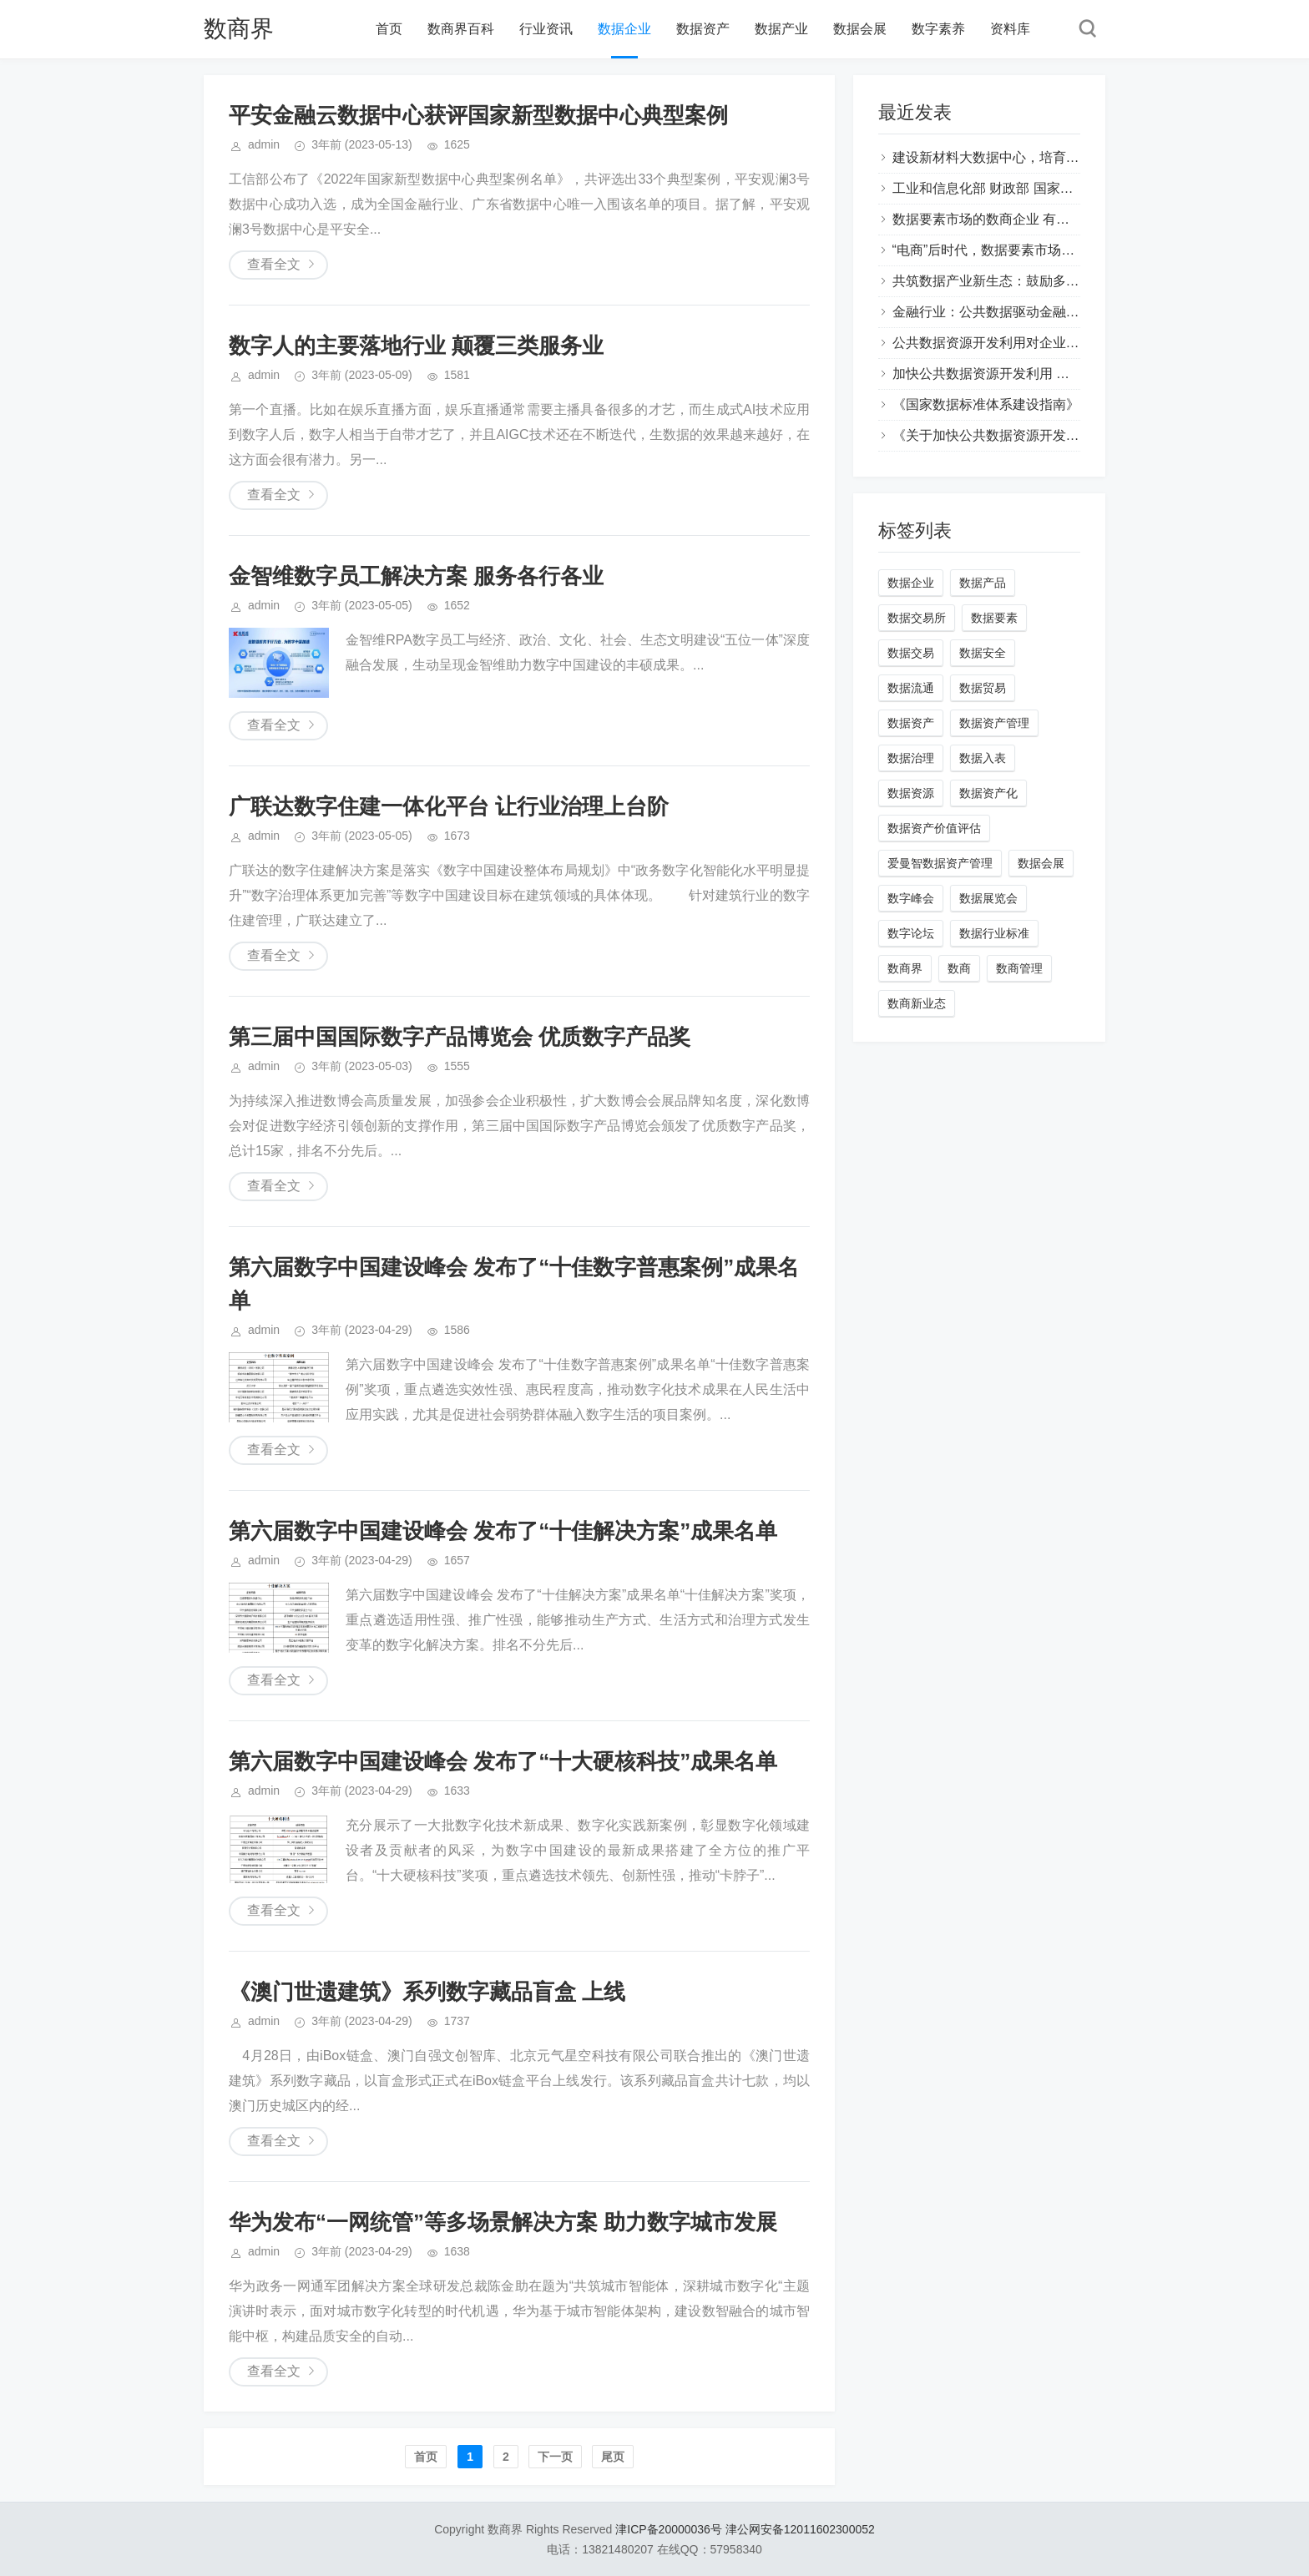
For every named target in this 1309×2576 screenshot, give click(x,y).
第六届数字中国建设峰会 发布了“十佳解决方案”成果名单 (503, 1530)
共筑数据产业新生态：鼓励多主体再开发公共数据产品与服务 (1072, 281)
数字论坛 (910, 933)
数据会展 (860, 29)
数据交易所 (916, 617)
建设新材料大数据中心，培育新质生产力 (1012, 157)
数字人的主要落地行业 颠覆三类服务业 (416, 345)
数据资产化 (988, 793)
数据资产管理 (994, 723)
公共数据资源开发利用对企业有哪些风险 (1012, 343)
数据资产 (703, 29)
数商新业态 (916, 1003)
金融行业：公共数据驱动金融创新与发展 (1012, 312)
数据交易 (910, 652)
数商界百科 (460, 29)
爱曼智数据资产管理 (940, 863)
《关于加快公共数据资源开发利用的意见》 (1019, 435)
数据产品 (982, 582)
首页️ (425, 2456)
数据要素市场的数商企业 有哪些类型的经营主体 (1034, 219)
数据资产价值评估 (934, 828)
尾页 (612, 2456)
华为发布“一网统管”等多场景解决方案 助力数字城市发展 (503, 2222)
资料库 (1010, 29)
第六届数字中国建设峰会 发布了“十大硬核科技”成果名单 (503, 1761)
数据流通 (910, 688)
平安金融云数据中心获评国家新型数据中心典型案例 (478, 115)
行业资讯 (546, 29)
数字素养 (938, 29)
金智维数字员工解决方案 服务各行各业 (416, 575)
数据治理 (910, 758)
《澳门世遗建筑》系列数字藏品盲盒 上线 (427, 1991)
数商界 (239, 29)
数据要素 (994, 617)
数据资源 (910, 793)
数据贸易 (982, 688)
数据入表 (982, 758)
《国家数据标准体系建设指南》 (985, 404)
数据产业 (781, 29)
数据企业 (624, 29)
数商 (959, 968)
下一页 (555, 2456)
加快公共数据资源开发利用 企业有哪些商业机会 (1034, 373)
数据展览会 (988, 898)
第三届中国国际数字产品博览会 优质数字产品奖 (459, 1036)
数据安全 (982, 652)
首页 (389, 29)
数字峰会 (910, 898)
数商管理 (1019, 968)
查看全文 (274, 264)
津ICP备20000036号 (668, 2529)
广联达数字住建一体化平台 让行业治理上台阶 (449, 806)
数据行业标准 (994, 933)
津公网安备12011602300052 (800, 2529)
